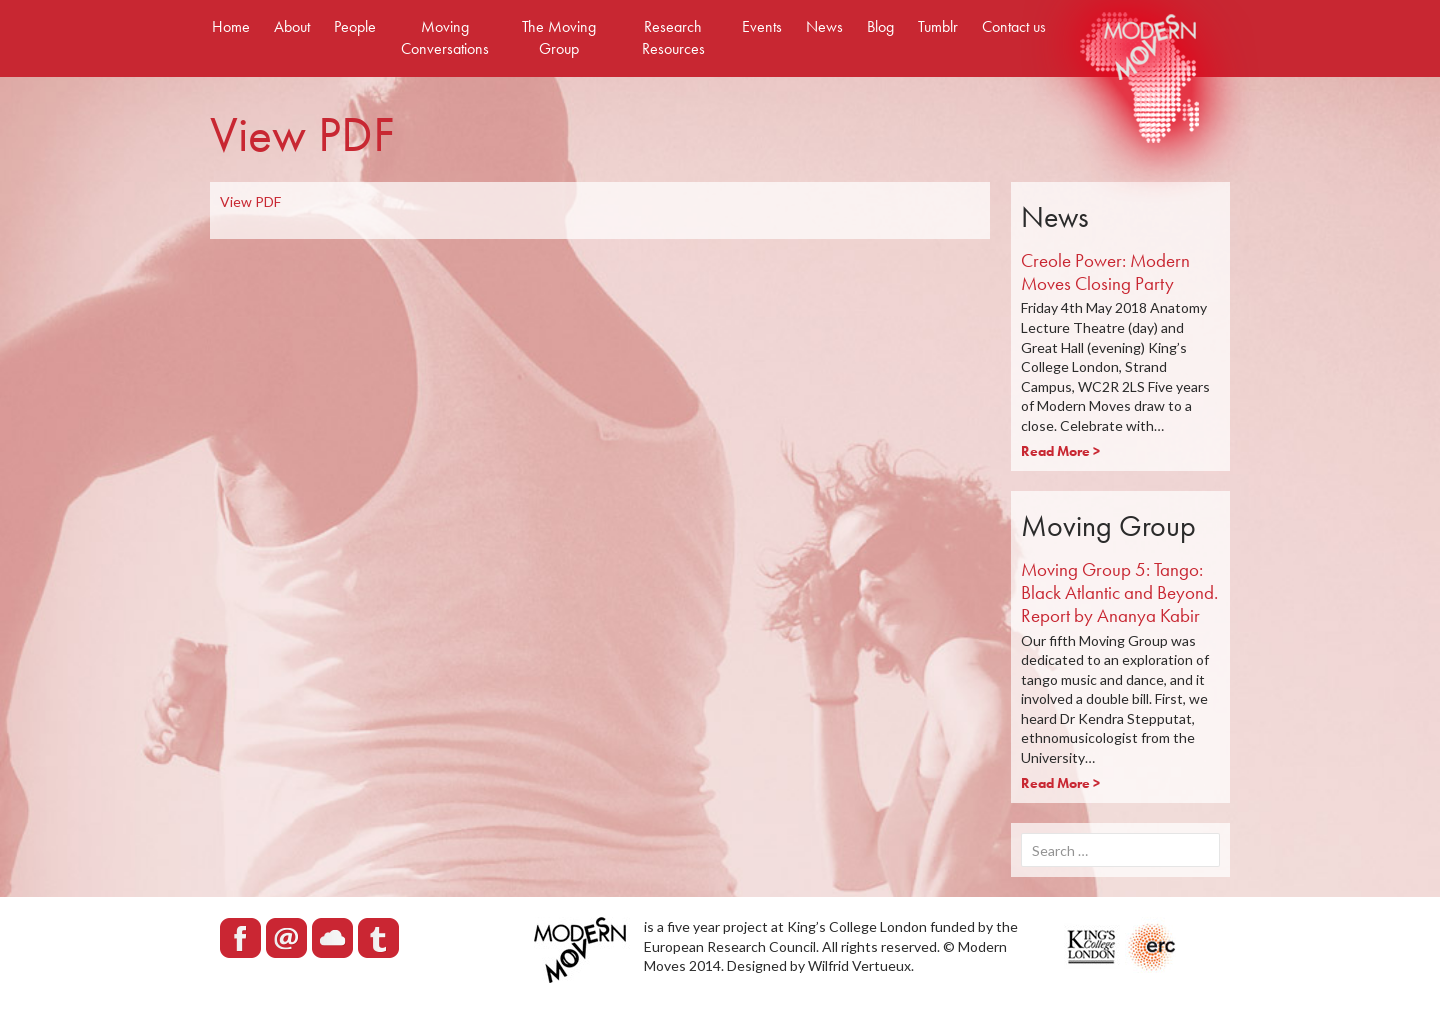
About (292, 26)
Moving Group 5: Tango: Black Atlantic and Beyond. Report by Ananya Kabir (1119, 592)
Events (762, 26)
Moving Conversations (445, 37)
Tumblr (938, 26)
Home (231, 26)
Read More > (1060, 451)
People (355, 26)
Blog (880, 26)
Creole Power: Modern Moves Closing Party (1105, 272)
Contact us (1014, 26)
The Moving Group (559, 37)
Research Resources (673, 37)
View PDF (250, 201)
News (824, 26)
